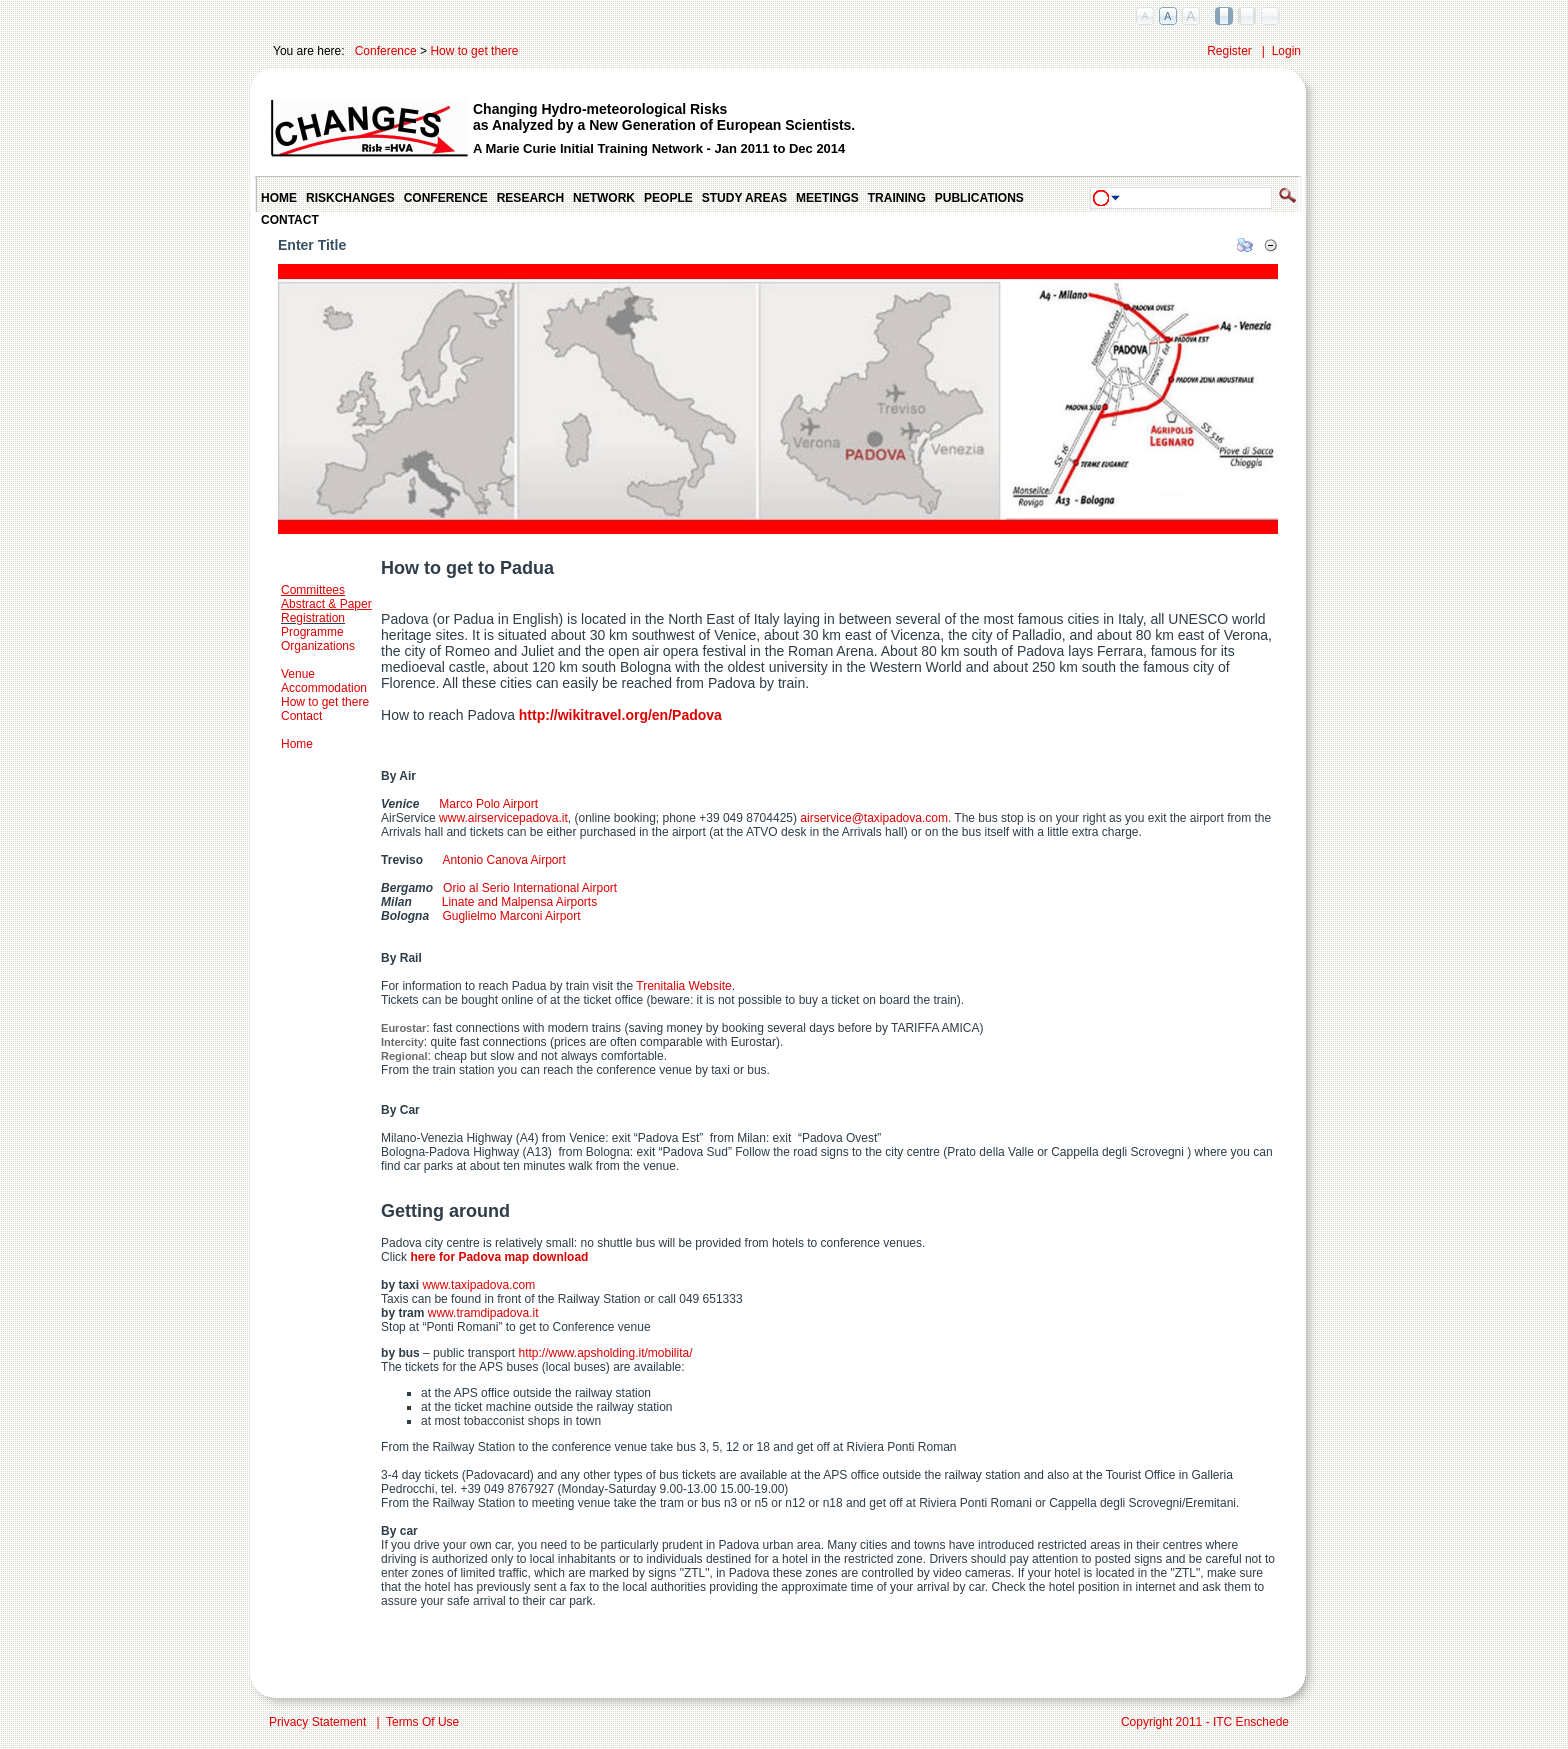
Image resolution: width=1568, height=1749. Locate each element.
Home (297, 744)
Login (1286, 51)
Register (1229, 51)
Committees (313, 590)
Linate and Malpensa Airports (519, 902)
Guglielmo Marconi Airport (511, 916)
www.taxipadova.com (478, 1285)
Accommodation (324, 688)
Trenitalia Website (683, 986)
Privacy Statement (317, 1722)
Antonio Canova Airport (494, 860)
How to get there (474, 51)
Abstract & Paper (326, 604)
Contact (301, 716)
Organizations (318, 646)
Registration (313, 618)
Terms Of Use (422, 1722)
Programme (312, 632)
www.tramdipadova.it (483, 1313)
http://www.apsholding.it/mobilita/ (605, 1353)
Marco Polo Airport (478, 804)
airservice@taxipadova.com (874, 818)
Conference (386, 51)
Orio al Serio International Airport (530, 888)
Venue (298, 674)
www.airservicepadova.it (503, 818)
